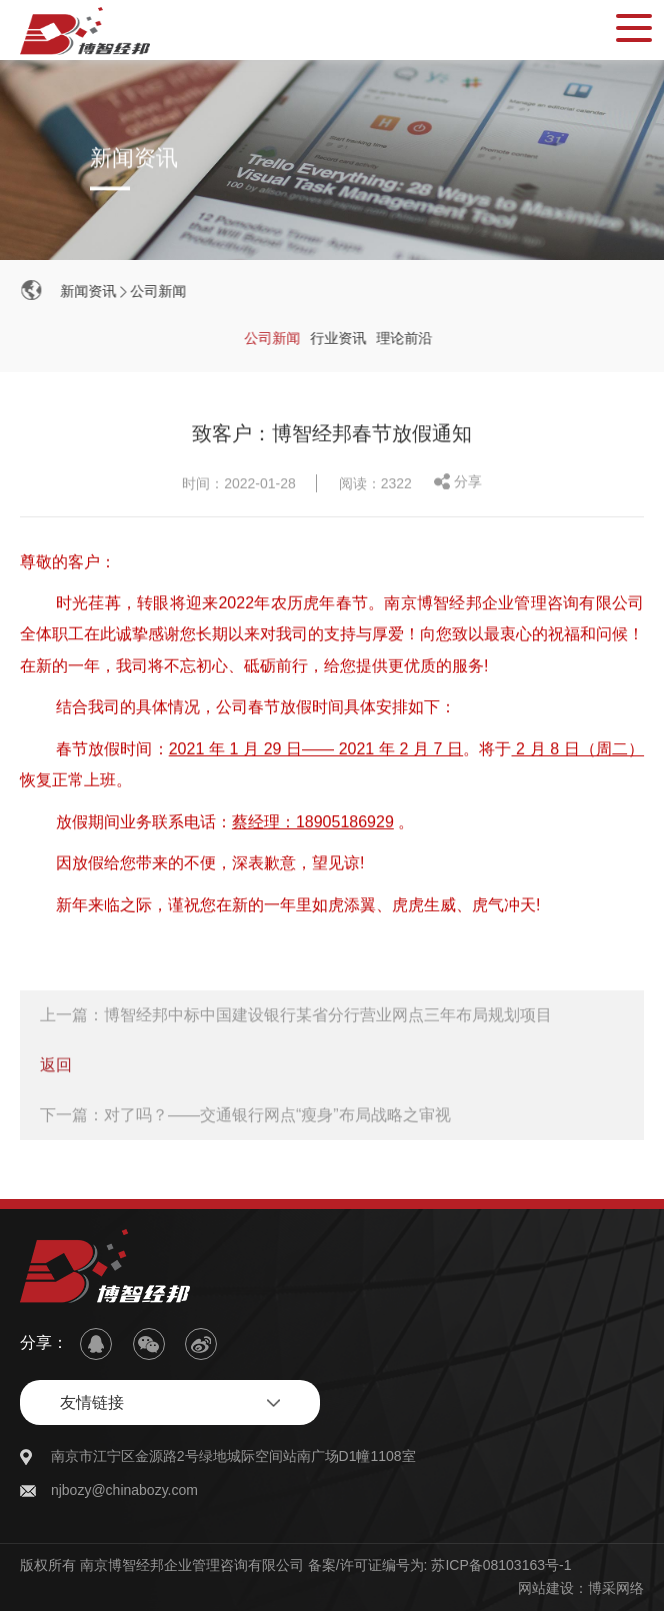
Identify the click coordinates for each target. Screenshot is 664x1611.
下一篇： (245, 1116)
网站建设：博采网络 (581, 1588)
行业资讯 (340, 338)
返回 (56, 1066)
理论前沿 (406, 338)
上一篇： (296, 1016)
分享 (468, 483)
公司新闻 (159, 291)
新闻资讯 (90, 291)
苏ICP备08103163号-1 (501, 1565)
